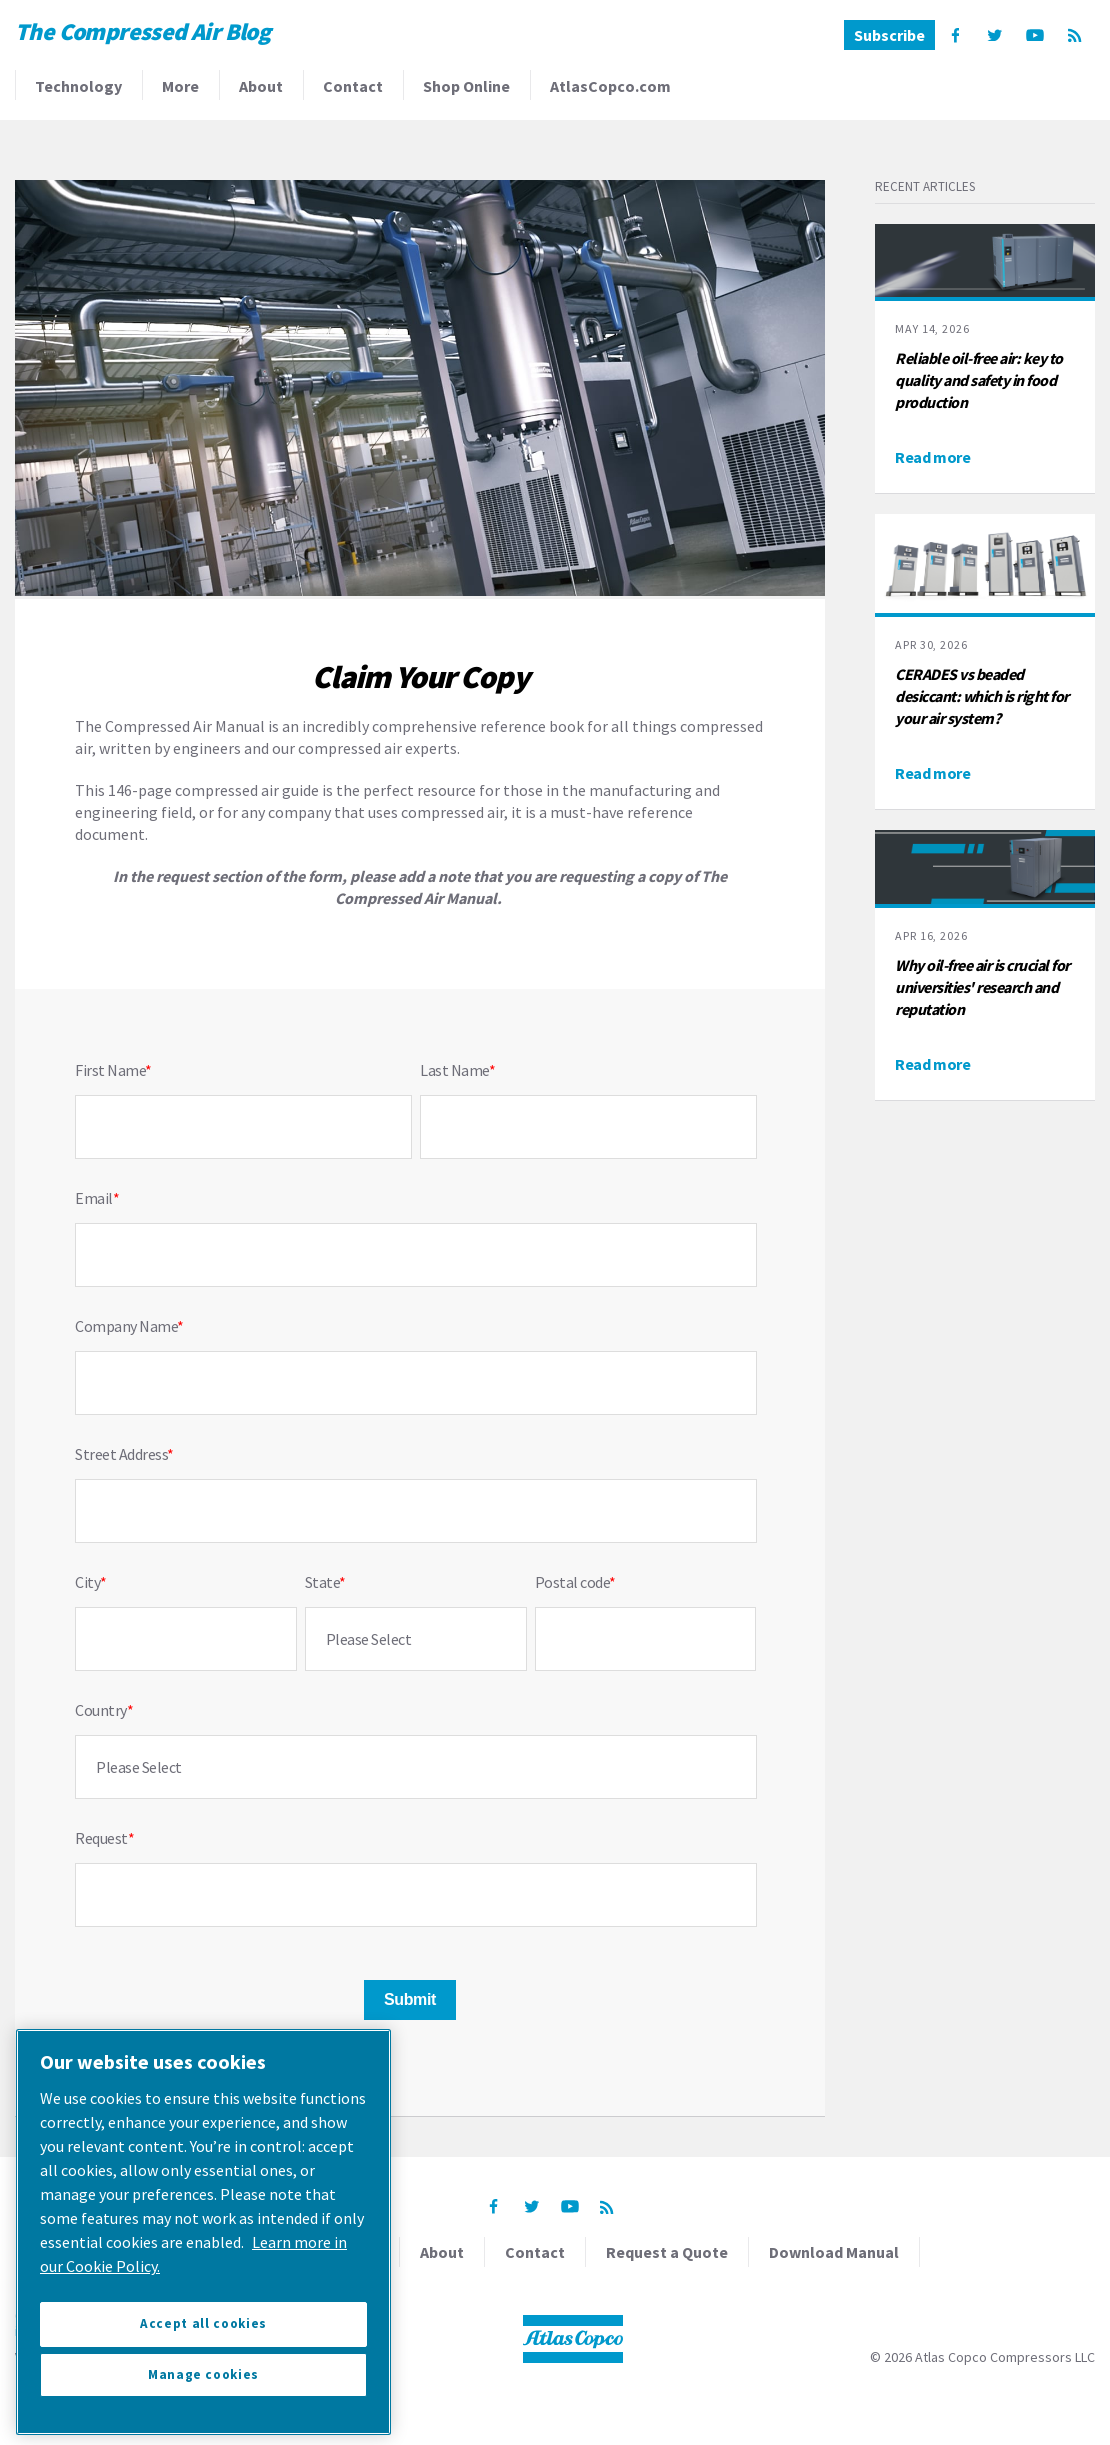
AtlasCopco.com (610, 86)
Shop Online (466, 86)
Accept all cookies (203, 2323)
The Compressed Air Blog (142, 32)
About (261, 86)
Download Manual (834, 2252)
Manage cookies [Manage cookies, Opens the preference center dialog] (203, 2374)
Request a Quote (667, 2252)
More (180, 86)
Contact (353, 86)
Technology (78, 86)
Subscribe (889, 35)
